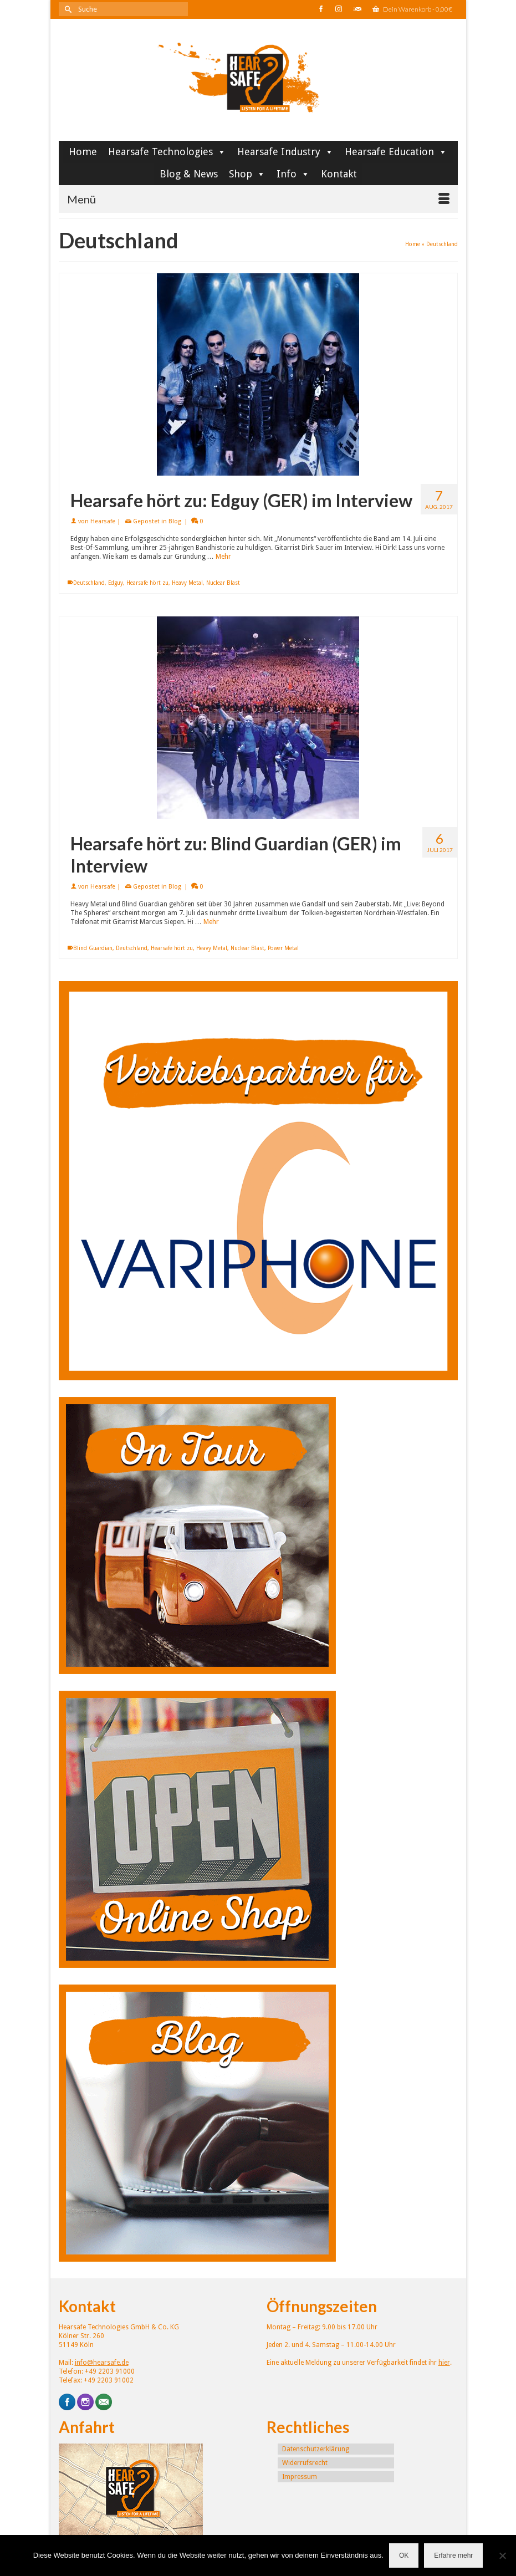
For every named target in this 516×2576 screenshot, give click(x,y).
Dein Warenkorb (412, 9)
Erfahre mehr (453, 2555)
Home (83, 151)
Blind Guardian (93, 948)
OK (403, 2555)
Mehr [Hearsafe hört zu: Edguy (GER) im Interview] (223, 556)
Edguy (115, 583)
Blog (174, 521)
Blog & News (189, 174)
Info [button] (293, 174)
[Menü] (258, 199)
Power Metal (283, 948)
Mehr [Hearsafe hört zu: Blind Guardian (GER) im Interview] (211, 922)
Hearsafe (102, 521)
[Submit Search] (67, 9)
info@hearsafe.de (102, 2362)
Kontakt (339, 174)
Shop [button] (247, 174)
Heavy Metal (187, 583)
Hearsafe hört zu (147, 583)
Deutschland (89, 583)
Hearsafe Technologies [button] (167, 151)
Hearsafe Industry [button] (285, 151)
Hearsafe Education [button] (396, 151)
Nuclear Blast (223, 583)
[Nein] (502, 2555)
